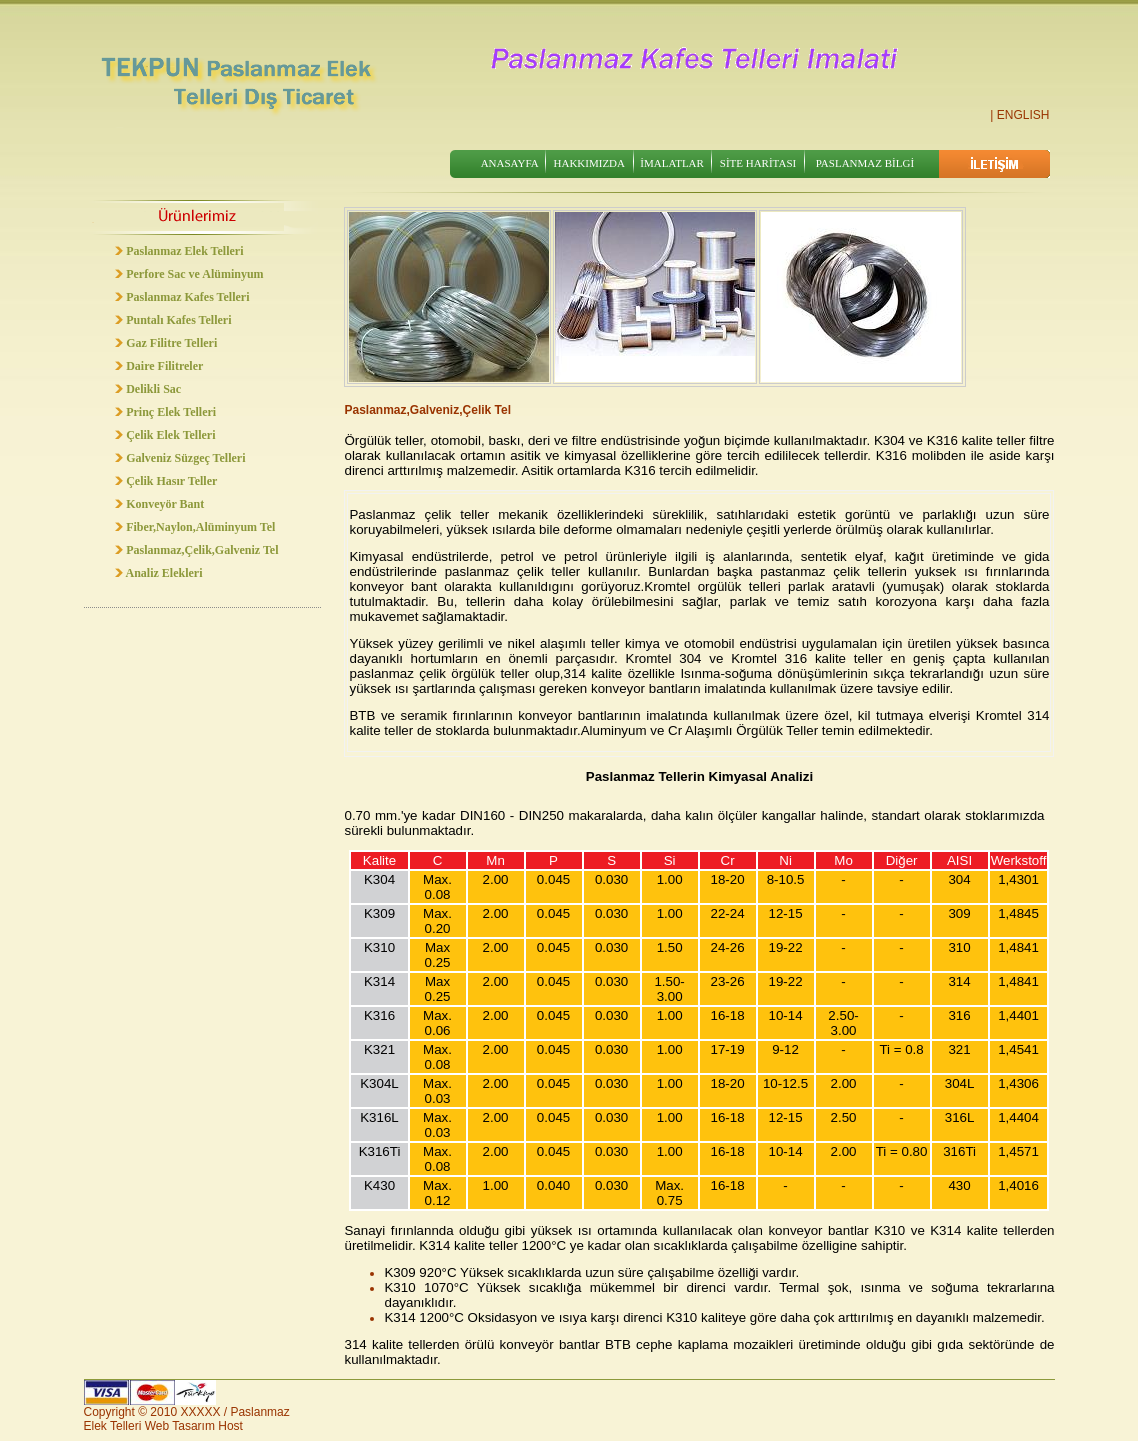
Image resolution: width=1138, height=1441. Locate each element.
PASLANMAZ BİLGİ (865, 163)
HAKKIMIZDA (590, 163)
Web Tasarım (180, 1426)
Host (230, 1426)
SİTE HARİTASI (758, 163)
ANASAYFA (510, 163)
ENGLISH (1023, 115)
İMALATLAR (672, 163)
